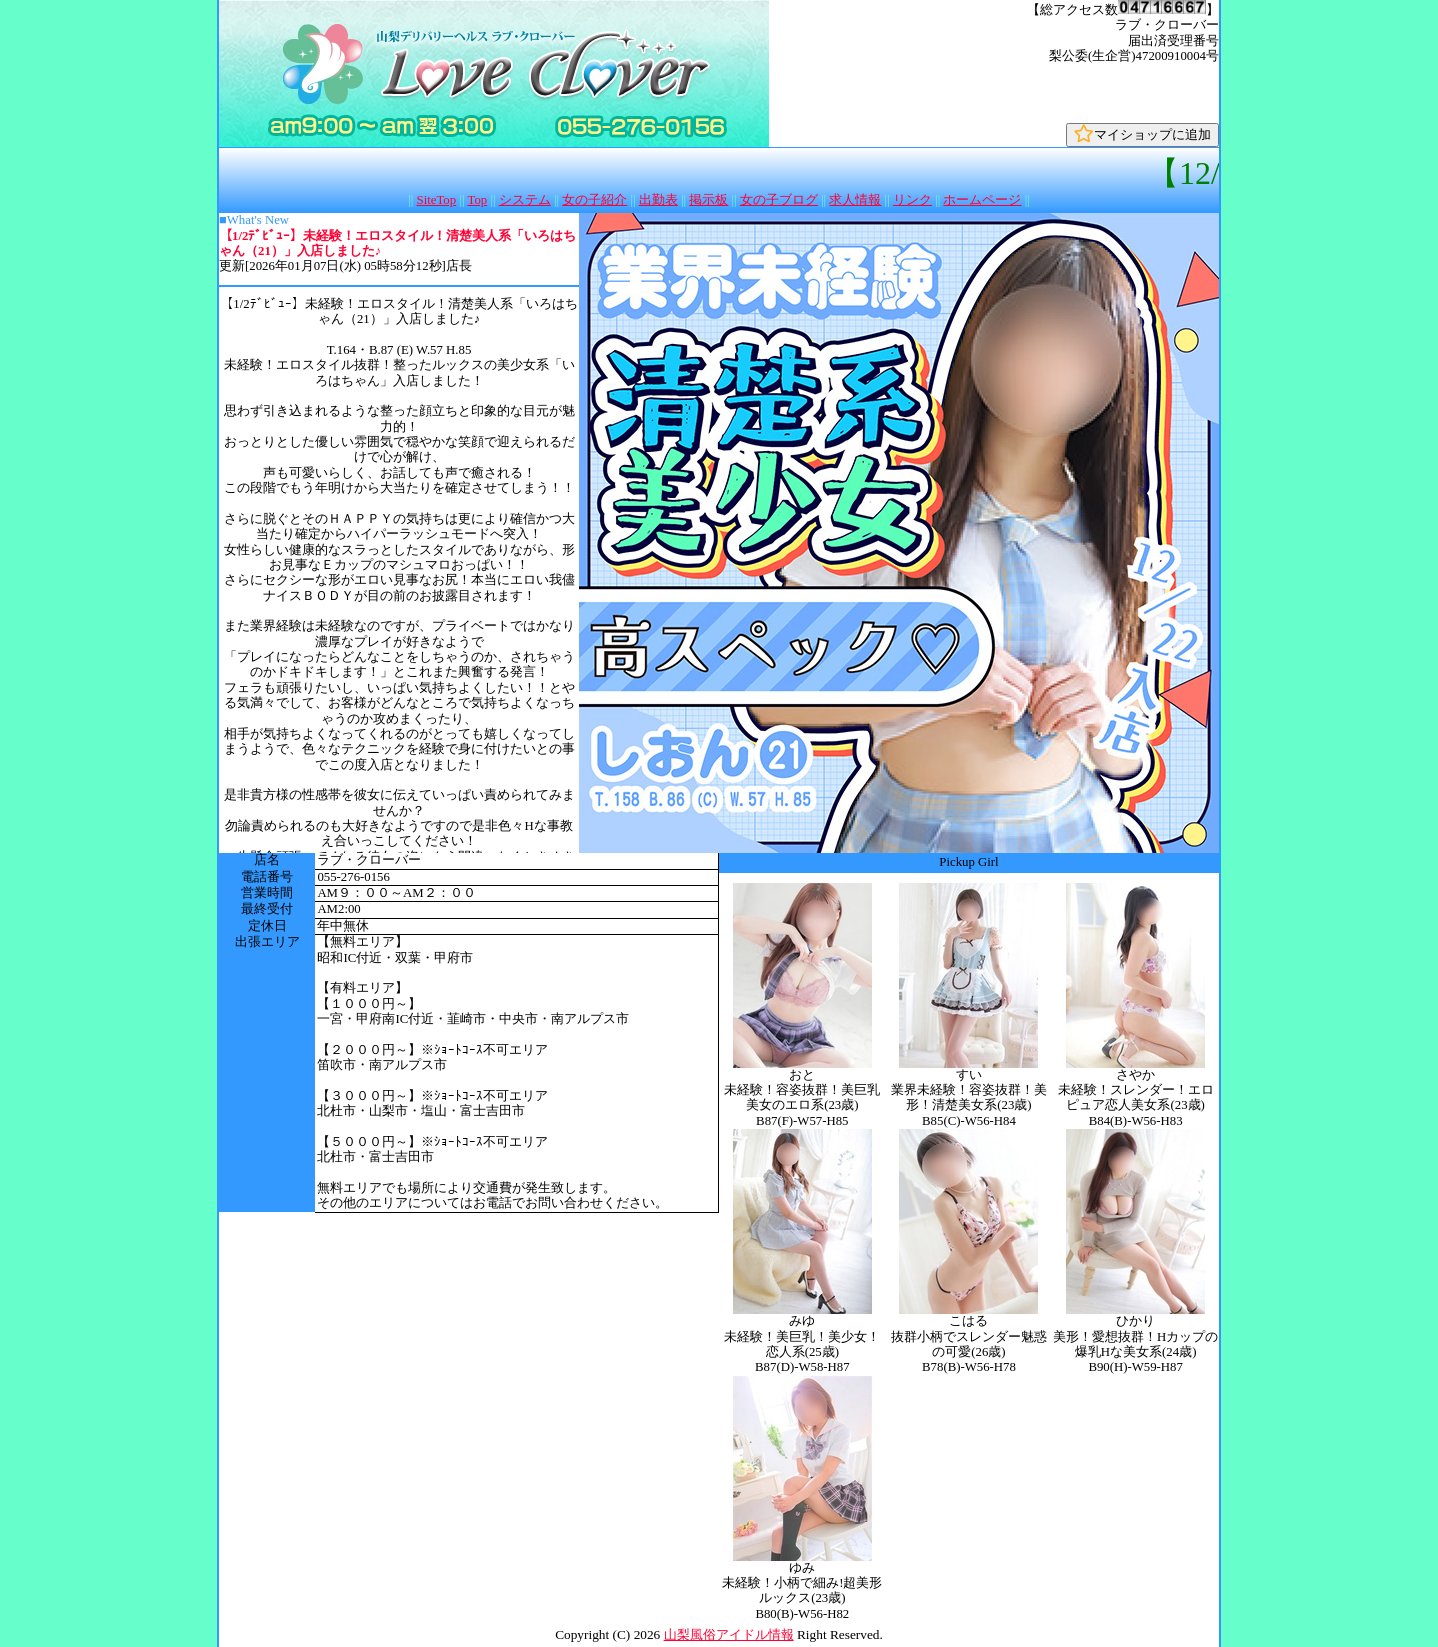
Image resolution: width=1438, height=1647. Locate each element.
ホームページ (982, 200)
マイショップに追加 (1142, 134)
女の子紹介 (594, 200)
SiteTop (437, 200)
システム (525, 200)
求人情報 (855, 200)
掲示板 (708, 200)
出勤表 (658, 200)
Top (477, 200)
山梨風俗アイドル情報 (729, 1634)
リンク (912, 200)
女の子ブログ (779, 200)
